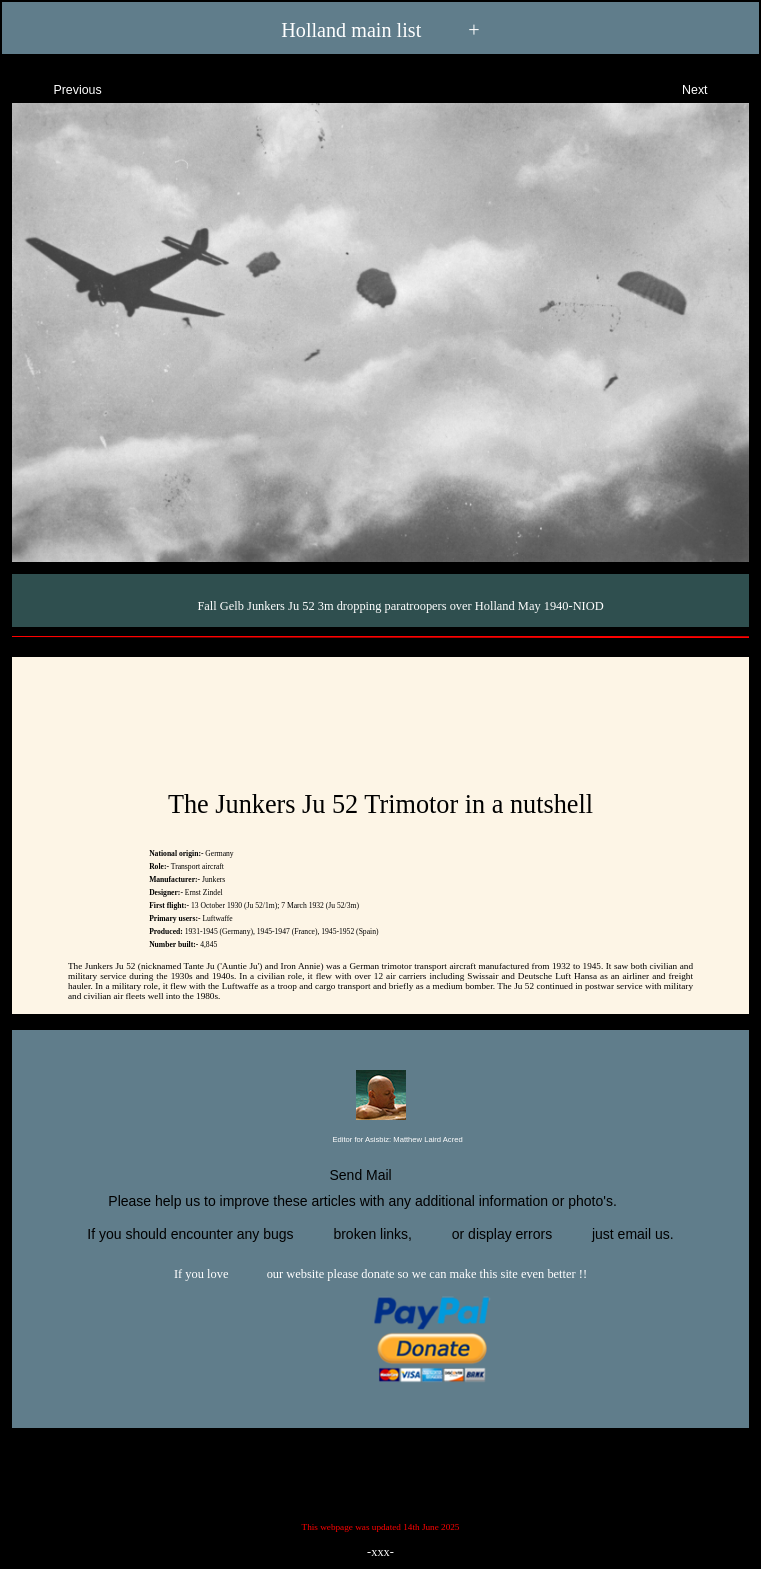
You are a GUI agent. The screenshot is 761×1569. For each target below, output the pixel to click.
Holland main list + (380, 30)
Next (712, 87)
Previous (60, 87)
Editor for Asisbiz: (380, 1140)
